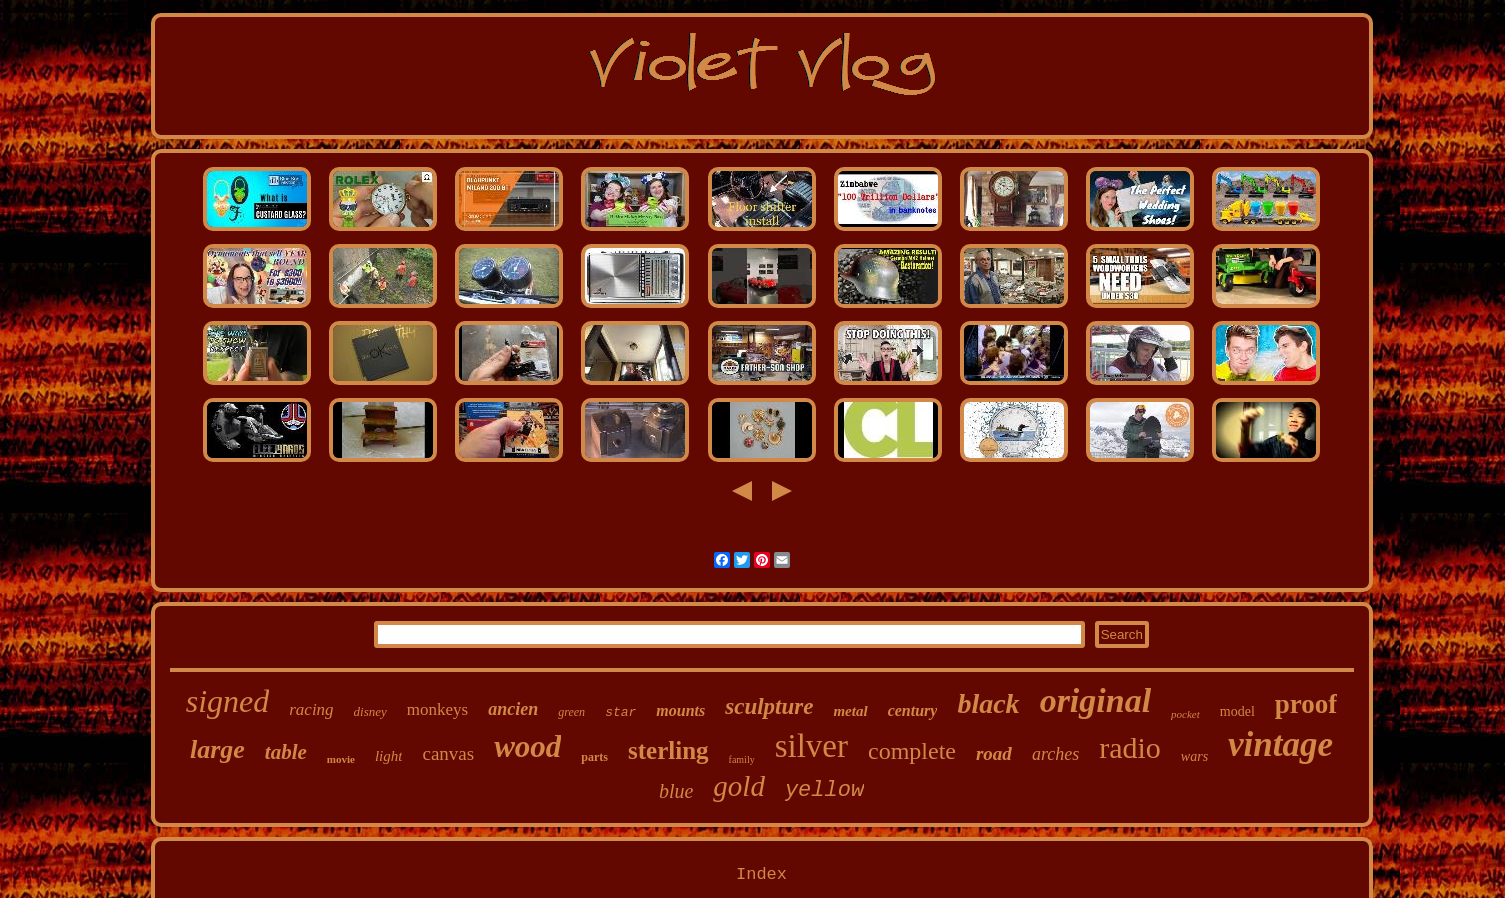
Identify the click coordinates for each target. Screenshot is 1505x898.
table (286, 752)
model (1237, 711)
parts (594, 757)
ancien (513, 709)
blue (676, 791)
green (571, 712)
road (994, 753)
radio (1130, 747)
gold (739, 786)
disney (370, 711)
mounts (680, 710)
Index (761, 874)
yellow (824, 790)
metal (850, 711)
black (988, 703)
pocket (1185, 714)
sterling (668, 750)
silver (811, 746)
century (913, 710)
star (620, 712)
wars (1194, 756)
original (1095, 700)
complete (912, 751)
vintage (1280, 744)
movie (341, 759)
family (742, 759)
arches (1055, 754)
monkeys (437, 709)
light (389, 756)
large (217, 749)
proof (1306, 704)
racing (311, 709)
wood (527, 746)
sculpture (769, 706)
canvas (448, 753)
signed (228, 701)
